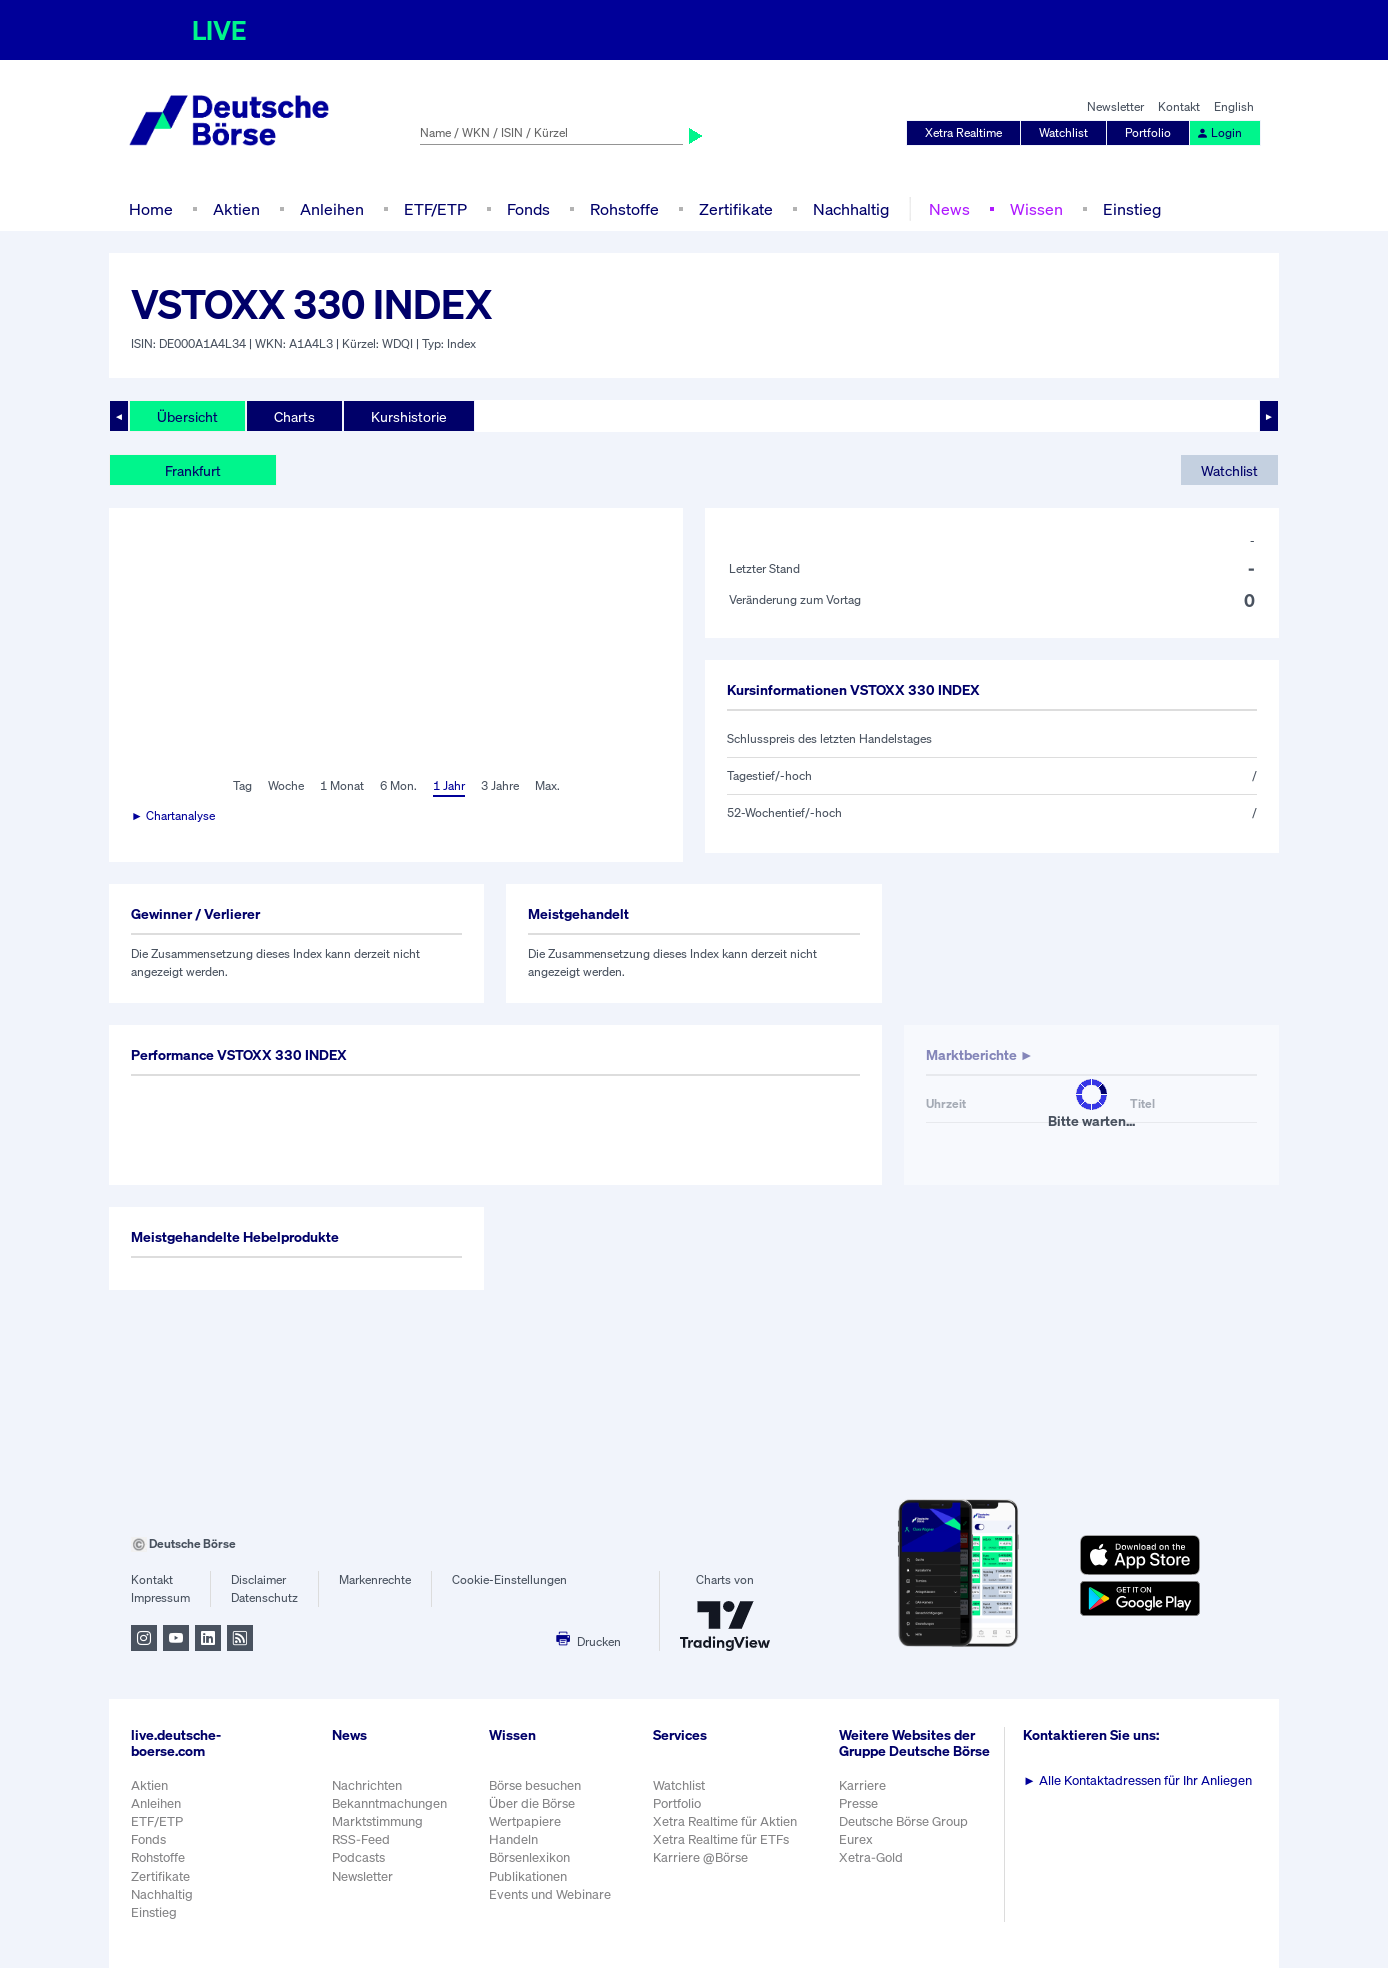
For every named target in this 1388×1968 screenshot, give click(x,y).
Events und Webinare (550, 1894)
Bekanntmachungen (389, 1803)
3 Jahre (500, 785)
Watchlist (1063, 132)
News (949, 209)
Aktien (236, 209)
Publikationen (528, 1876)
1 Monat (342, 785)
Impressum (160, 1597)
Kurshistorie (409, 416)
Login (1219, 132)
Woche (286, 785)
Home (151, 209)
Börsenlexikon (529, 1857)
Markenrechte (375, 1579)
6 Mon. (398, 785)
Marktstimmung (377, 1821)
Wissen (1036, 209)
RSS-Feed (361, 1839)
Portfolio (1148, 132)
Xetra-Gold (871, 1857)
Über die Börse (532, 1803)
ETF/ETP (435, 209)
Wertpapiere (525, 1821)
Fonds (528, 209)
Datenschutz (264, 1597)
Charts (294, 416)
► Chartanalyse (173, 815)
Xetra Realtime (963, 132)
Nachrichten (367, 1785)
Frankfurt (193, 470)
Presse (858, 1803)
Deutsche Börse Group (903, 1821)
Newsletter (1115, 106)
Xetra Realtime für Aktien (725, 1821)
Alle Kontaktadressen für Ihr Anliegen (1137, 1780)
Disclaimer (258, 1579)
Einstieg (1132, 209)
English (1234, 106)
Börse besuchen (535, 1785)
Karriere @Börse (700, 1857)
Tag (242, 785)
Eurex (856, 1839)
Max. (547, 785)
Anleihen (332, 209)
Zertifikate (736, 209)
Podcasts (358, 1857)
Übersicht (187, 416)
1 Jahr (449, 785)
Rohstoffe (624, 209)
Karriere (862, 1785)
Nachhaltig (851, 209)
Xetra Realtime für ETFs (721, 1839)
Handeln (513, 1839)
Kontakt (1179, 106)
